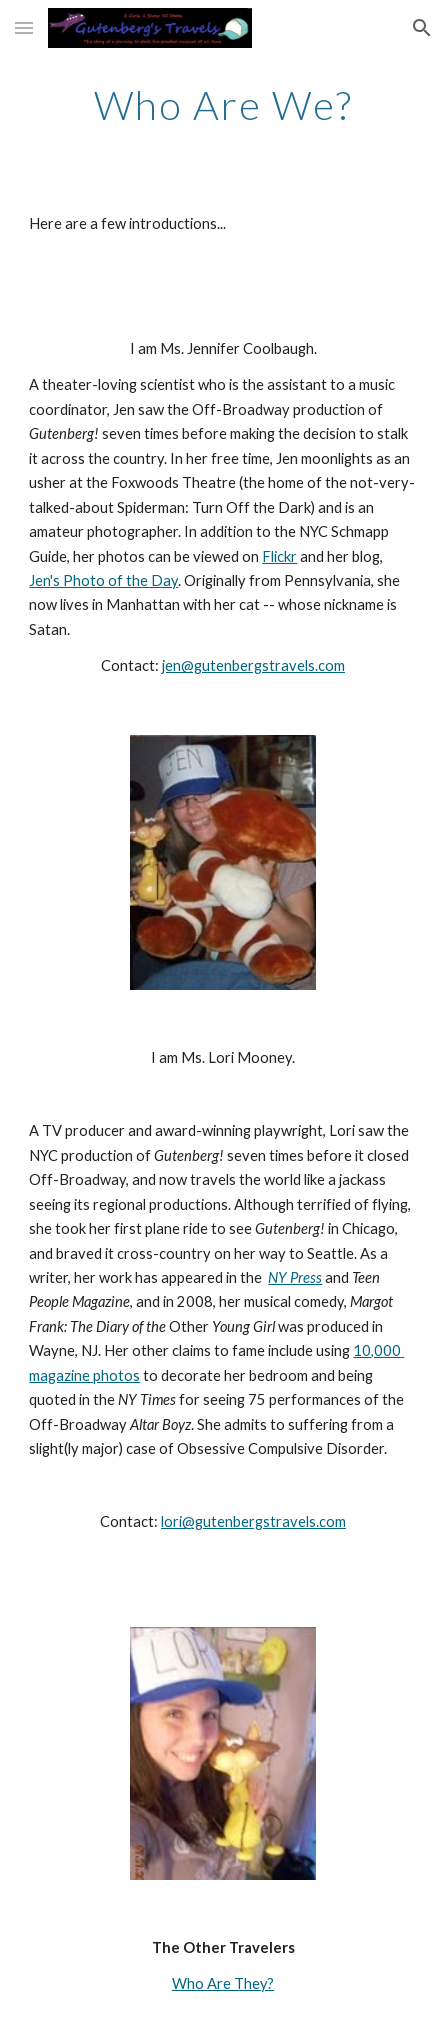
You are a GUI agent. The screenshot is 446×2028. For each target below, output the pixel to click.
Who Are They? (223, 1983)
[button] (24, 27)
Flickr (279, 556)
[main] (222, 105)
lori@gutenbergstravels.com (253, 1521)
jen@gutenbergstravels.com (253, 665)
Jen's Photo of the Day (103, 580)
